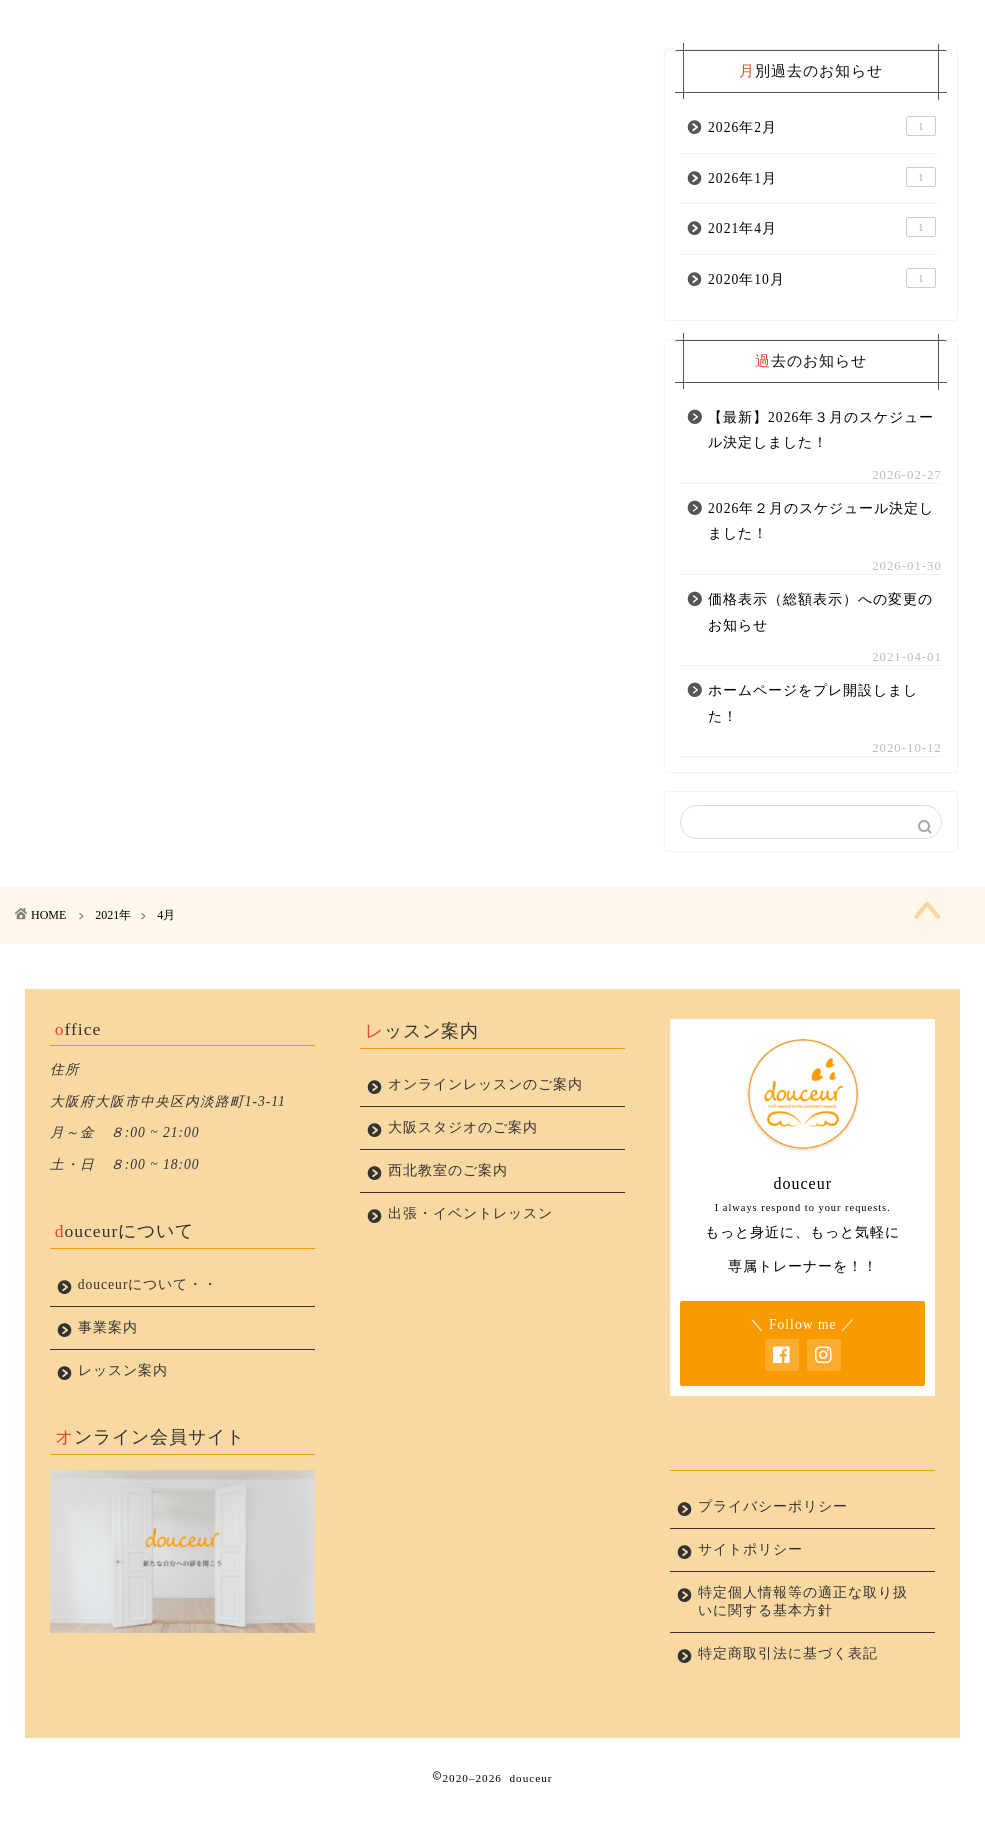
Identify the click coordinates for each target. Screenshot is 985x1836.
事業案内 (445, 24)
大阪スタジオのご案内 (463, 1164)
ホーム (78, 24)
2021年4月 (822, 255)
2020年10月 (822, 306)
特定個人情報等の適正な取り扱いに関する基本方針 (795, 1638)
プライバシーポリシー (791, 32)
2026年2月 (822, 154)
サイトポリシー (750, 1586)
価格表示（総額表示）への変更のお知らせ (820, 640)
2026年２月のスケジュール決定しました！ (821, 549)
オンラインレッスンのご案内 (485, 1121)
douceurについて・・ (319, 32)
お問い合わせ (676, 24)
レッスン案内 (560, 24)
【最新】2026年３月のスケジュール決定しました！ (821, 457)
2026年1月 (822, 205)
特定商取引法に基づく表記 (788, 1690)
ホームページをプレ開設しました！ (813, 731)
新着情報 (194, 24)
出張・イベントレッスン (470, 1250)
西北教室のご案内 (448, 1207)
